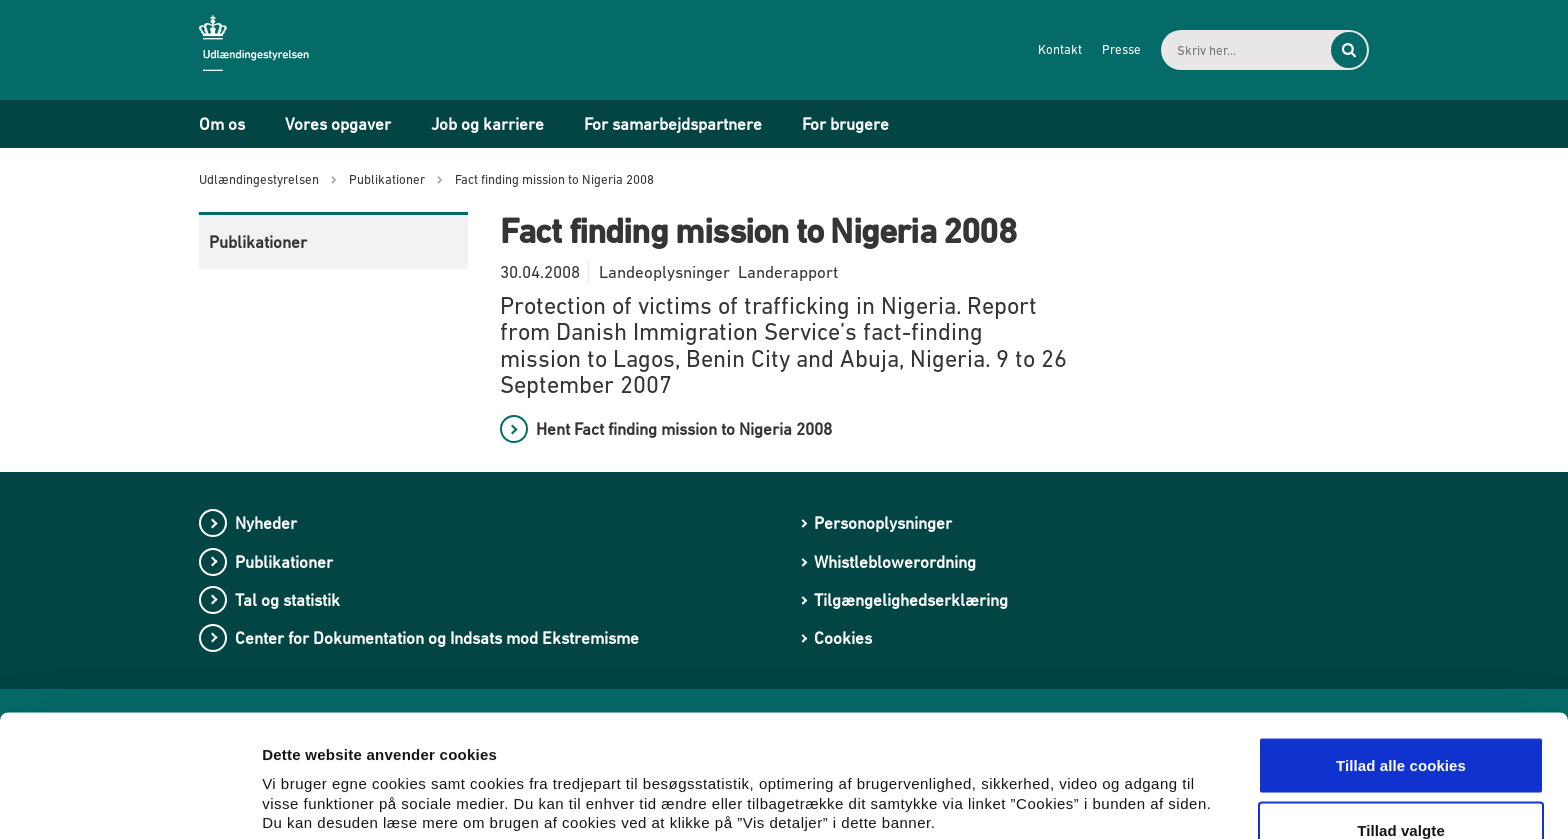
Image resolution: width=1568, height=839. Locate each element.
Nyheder (266, 523)
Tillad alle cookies (1401, 654)
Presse (1121, 49)
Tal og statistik (287, 600)
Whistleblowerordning (895, 562)
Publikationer (258, 242)
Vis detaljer (1039, 773)
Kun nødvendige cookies (1401, 785)
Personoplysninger (883, 523)
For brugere (845, 124)
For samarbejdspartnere (673, 124)
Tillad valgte (1401, 720)
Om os (222, 124)
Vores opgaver (338, 124)
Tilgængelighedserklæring (911, 600)
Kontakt (1060, 49)
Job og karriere (487, 124)
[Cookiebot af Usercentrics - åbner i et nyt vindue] (129, 800)
